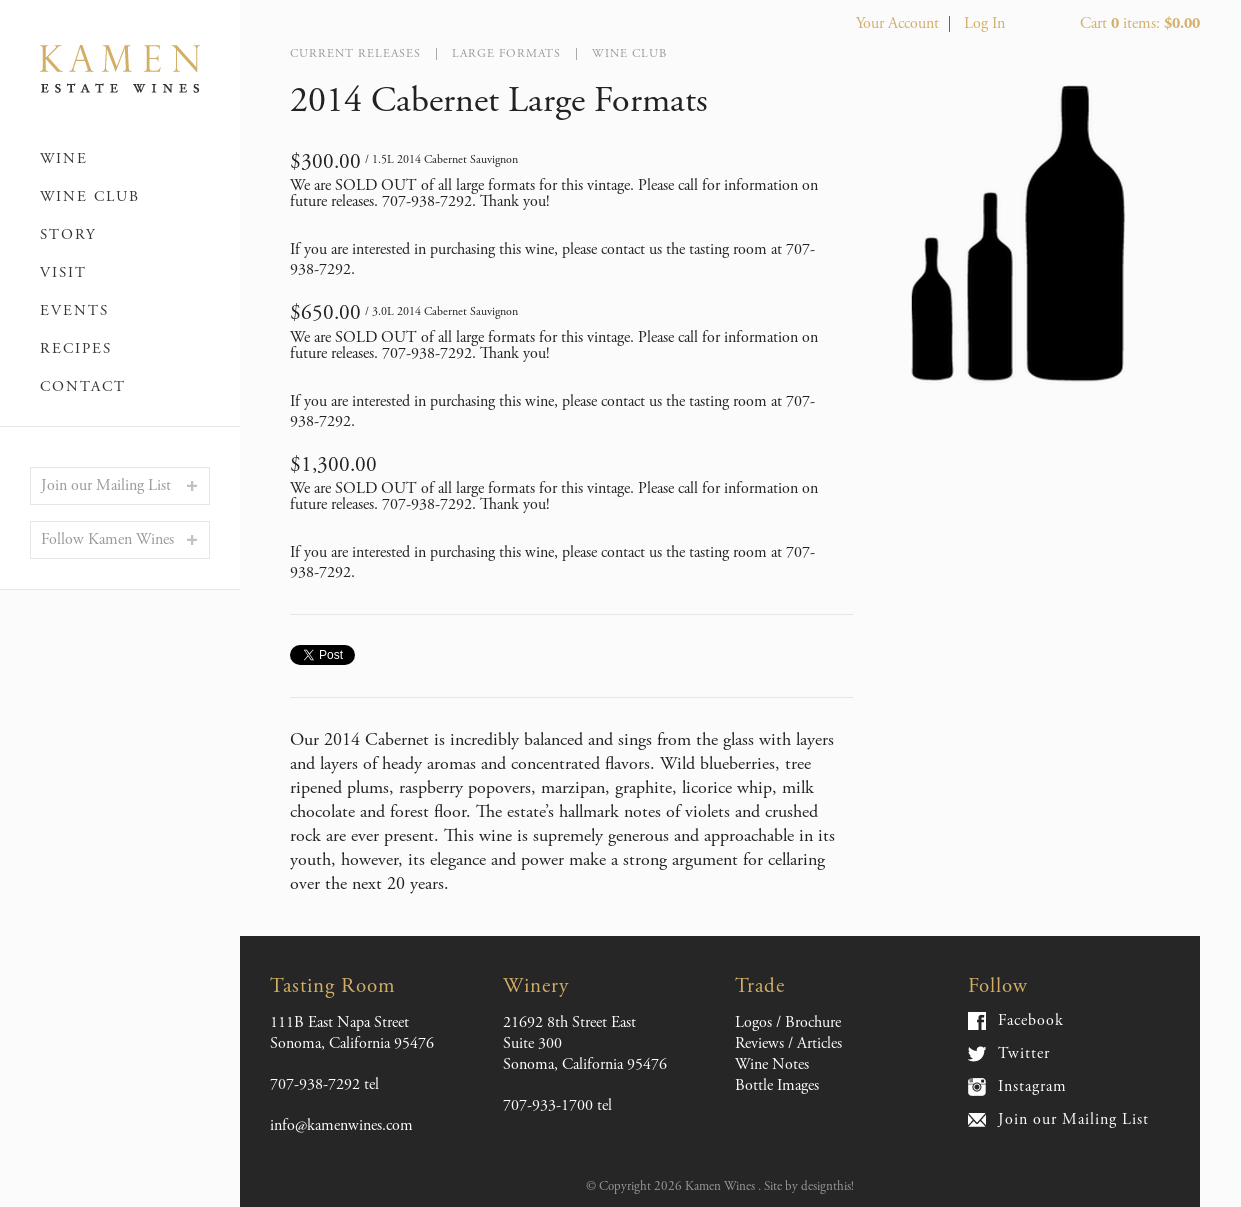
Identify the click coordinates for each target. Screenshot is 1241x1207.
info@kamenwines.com (341, 1125)
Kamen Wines (120, 70)
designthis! (827, 1186)
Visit (63, 272)
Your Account (897, 23)
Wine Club (90, 196)
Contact (83, 386)
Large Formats (506, 53)
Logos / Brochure (788, 1022)
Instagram (1032, 1087)
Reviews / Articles (788, 1043)
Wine (64, 158)
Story (68, 234)
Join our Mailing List (106, 485)
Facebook (1031, 1021)
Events (74, 310)
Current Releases (355, 53)
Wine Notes (772, 1064)
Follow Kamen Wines (107, 539)
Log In (984, 23)
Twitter (1024, 1054)
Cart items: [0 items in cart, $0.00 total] (1140, 23)
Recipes (76, 348)
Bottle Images (777, 1085)
